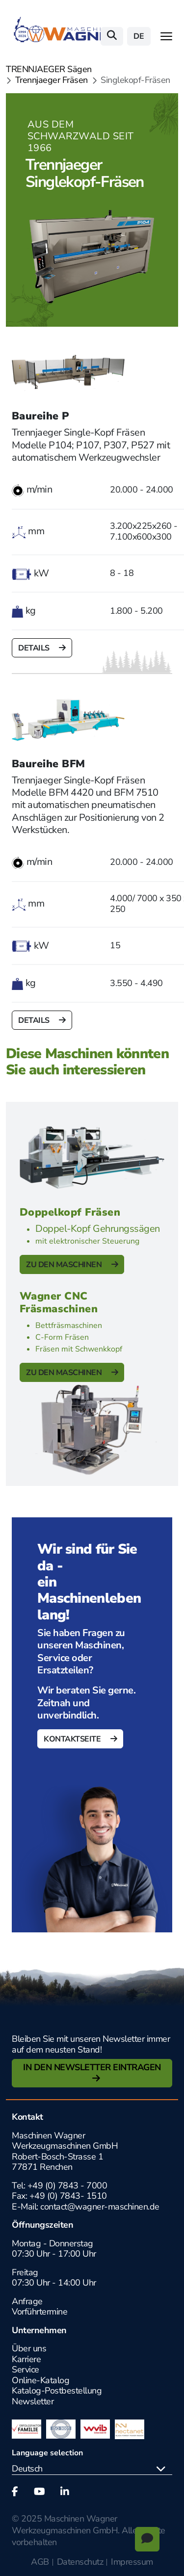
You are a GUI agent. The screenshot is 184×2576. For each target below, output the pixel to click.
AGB (40, 2562)
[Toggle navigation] (166, 36)
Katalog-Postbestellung (57, 2390)
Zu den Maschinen (65, 1264)
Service (25, 2369)
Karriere (26, 2359)
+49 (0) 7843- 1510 (68, 2196)
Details (34, 648)
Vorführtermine (39, 2311)
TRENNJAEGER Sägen (49, 69)
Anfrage (27, 2301)
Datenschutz (80, 2562)
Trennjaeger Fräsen (51, 80)
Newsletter (32, 2401)
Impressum (132, 2562)
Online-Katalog (40, 2380)
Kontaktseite (73, 1739)
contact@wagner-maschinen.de (100, 2206)
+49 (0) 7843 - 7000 (67, 2185)
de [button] (138, 36)
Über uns (29, 2348)
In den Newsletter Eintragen (92, 2067)
